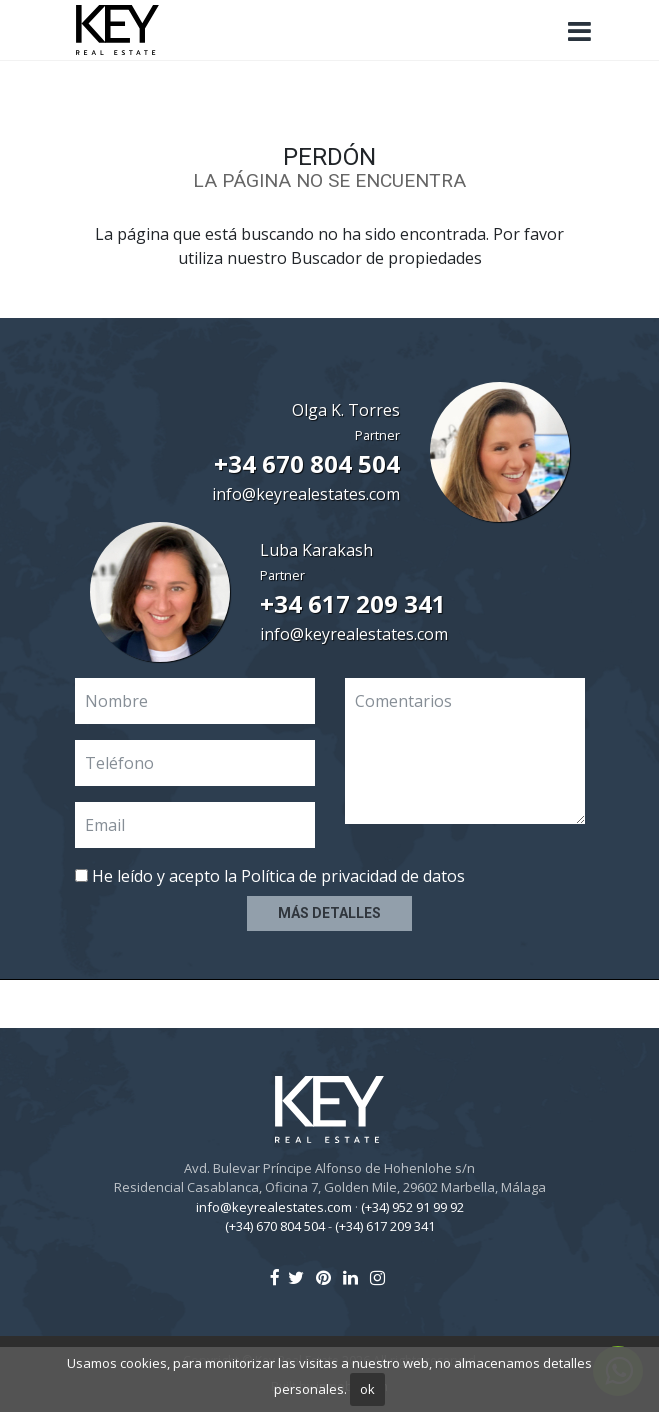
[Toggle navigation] (580, 32)
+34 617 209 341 (353, 603)
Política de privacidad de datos (353, 876)
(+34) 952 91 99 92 (412, 1207)
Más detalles (329, 913)
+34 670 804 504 (307, 463)
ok (367, 1389)
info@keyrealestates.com (306, 494)
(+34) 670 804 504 (275, 1226)
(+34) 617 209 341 (385, 1226)
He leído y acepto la (270, 876)
